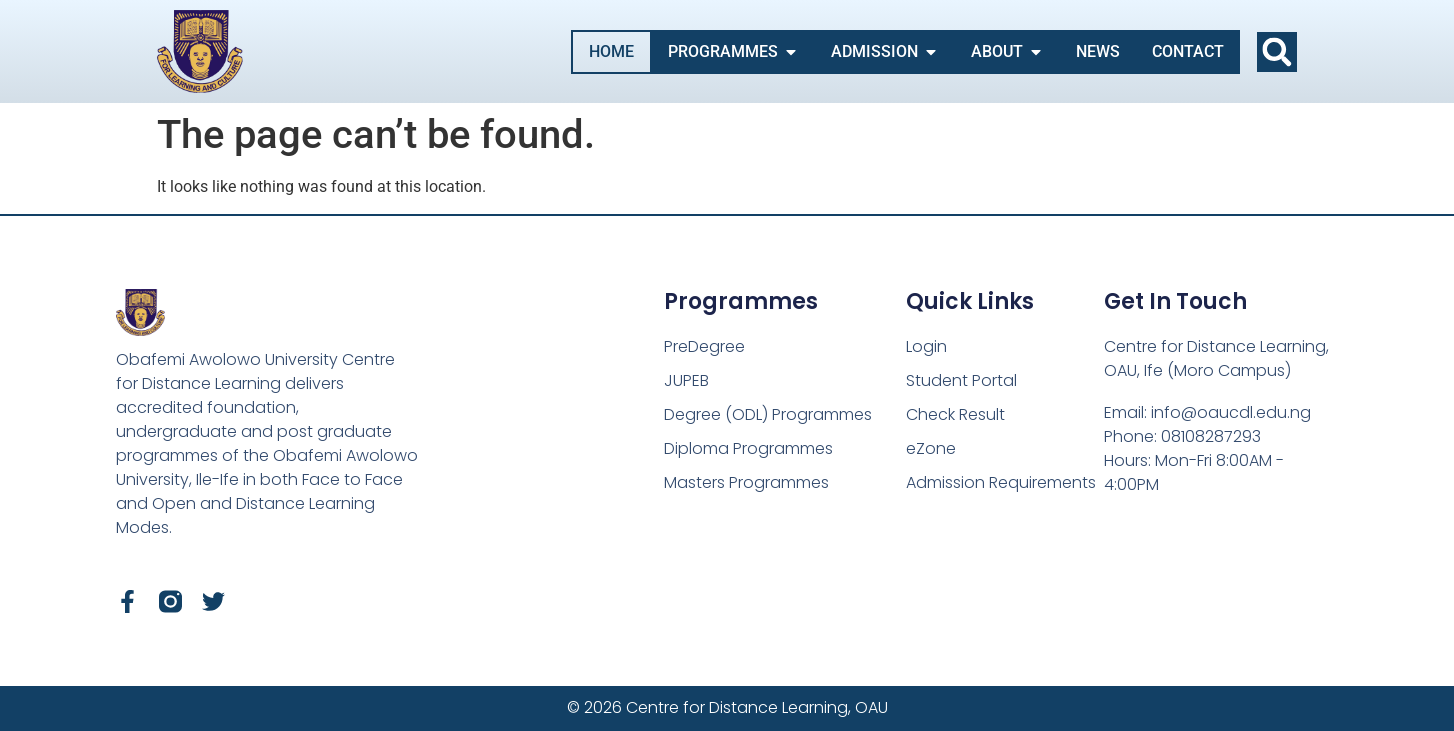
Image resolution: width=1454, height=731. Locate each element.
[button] (1277, 52)
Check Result (955, 414)
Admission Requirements (1001, 482)
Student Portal (961, 380)
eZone (931, 448)
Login (926, 346)
